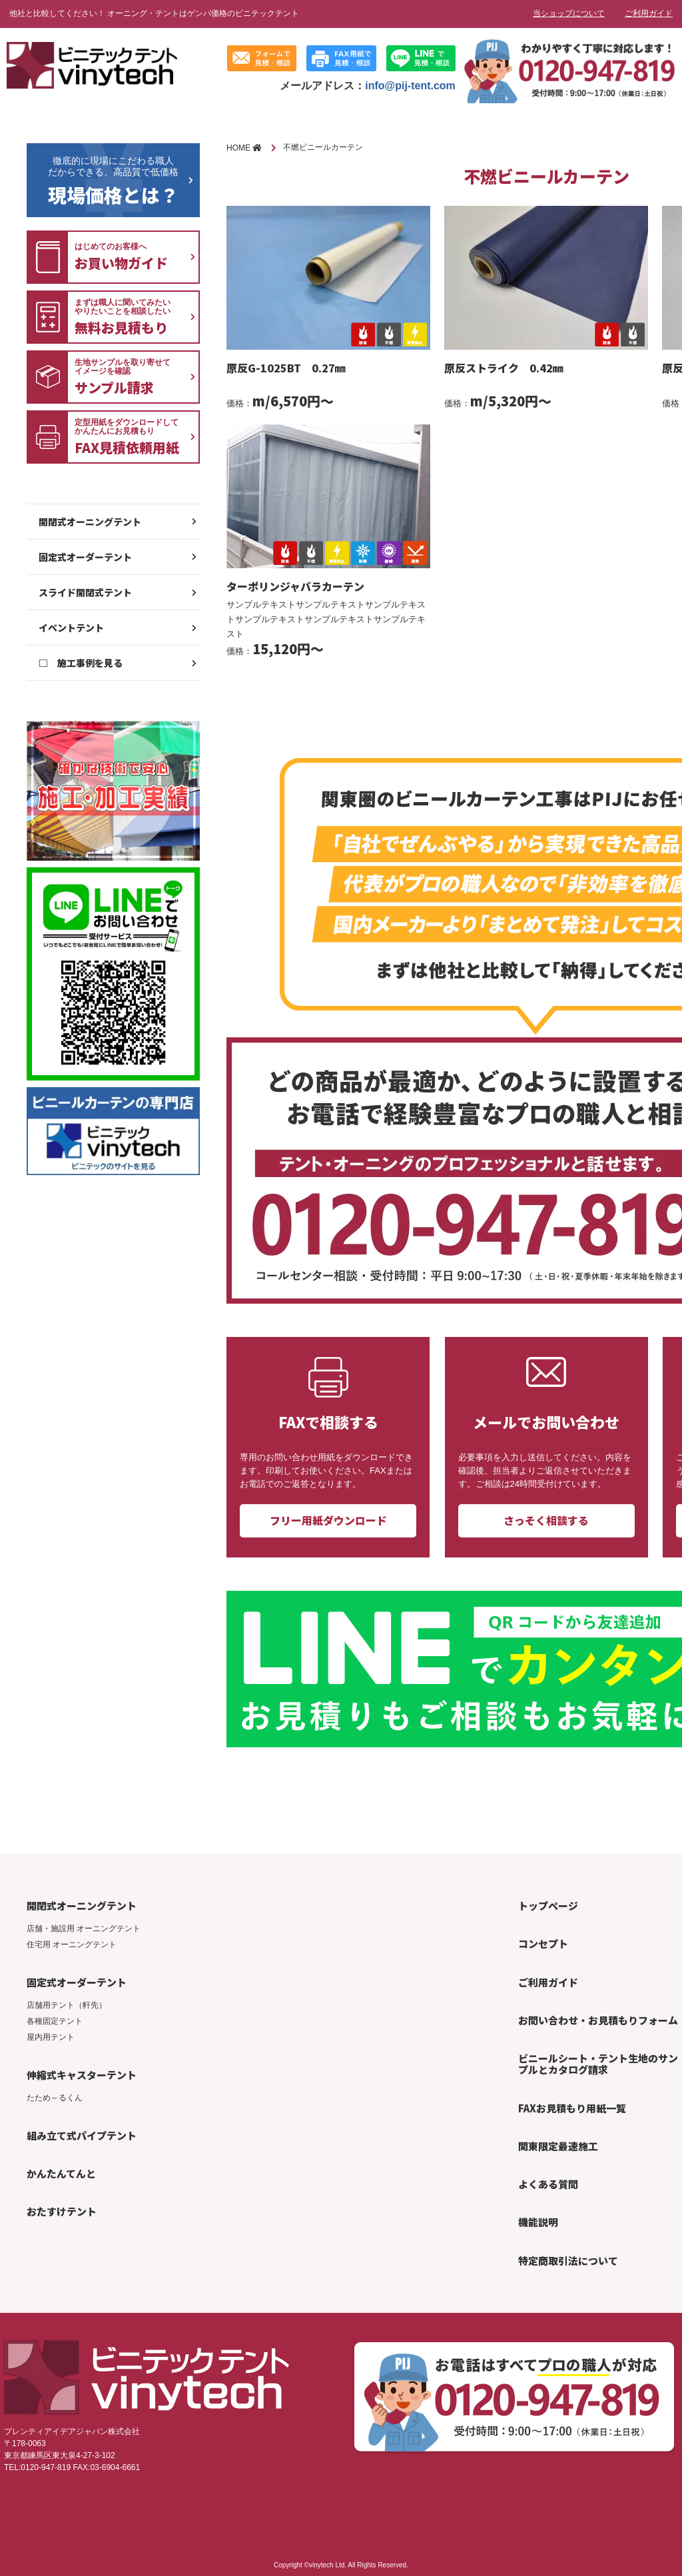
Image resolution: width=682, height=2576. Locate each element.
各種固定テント (55, 2021)
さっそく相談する (546, 1520)
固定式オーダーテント (85, 557)
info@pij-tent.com (410, 85)
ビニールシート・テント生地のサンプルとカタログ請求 (598, 2063)
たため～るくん (55, 2097)
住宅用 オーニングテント (72, 1944)
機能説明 (538, 2222)
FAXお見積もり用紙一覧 (572, 2108)
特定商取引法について (568, 2261)
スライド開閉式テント (85, 592)
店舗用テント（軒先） (67, 2005)
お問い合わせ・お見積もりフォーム (598, 2020)
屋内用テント (51, 2037)
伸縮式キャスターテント (82, 2075)
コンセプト (543, 1943)
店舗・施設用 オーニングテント (84, 1928)
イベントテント (71, 627)
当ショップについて (569, 13)
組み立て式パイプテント (82, 2135)
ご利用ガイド (649, 13)
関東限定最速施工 (558, 2146)
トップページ (548, 1906)
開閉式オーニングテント (90, 521)
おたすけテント (62, 2211)
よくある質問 (548, 2184)
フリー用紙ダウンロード (328, 1520)
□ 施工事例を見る (81, 662)
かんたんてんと (61, 2173)
